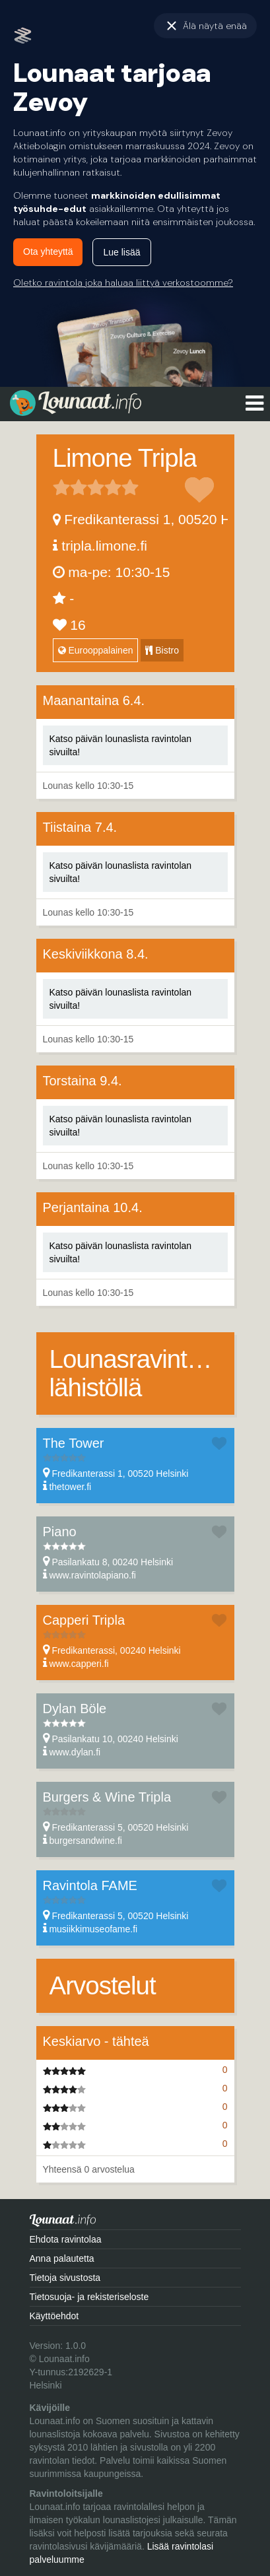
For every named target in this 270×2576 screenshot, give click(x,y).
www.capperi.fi (78, 1663)
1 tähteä (61, 487)
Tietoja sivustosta (65, 2277)
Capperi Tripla (84, 1620)
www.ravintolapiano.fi (92, 1575)
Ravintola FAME (90, 1885)
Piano (60, 1531)
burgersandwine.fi (85, 1840)
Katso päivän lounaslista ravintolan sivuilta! (121, 745)
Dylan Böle (75, 1708)
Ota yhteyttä (48, 251)
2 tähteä (70, 487)
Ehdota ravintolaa (66, 2239)
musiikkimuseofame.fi (93, 1929)
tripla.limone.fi (104, 545)
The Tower (73, 1443)
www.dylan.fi (74, 1752)
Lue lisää (121, 252)
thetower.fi (70, 1486)
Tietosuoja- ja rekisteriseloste (89, 2296)
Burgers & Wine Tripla (107, 1797)
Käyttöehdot (54, 2316)
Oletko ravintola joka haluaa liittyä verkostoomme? (123, 282)
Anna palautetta (62, 2258)
